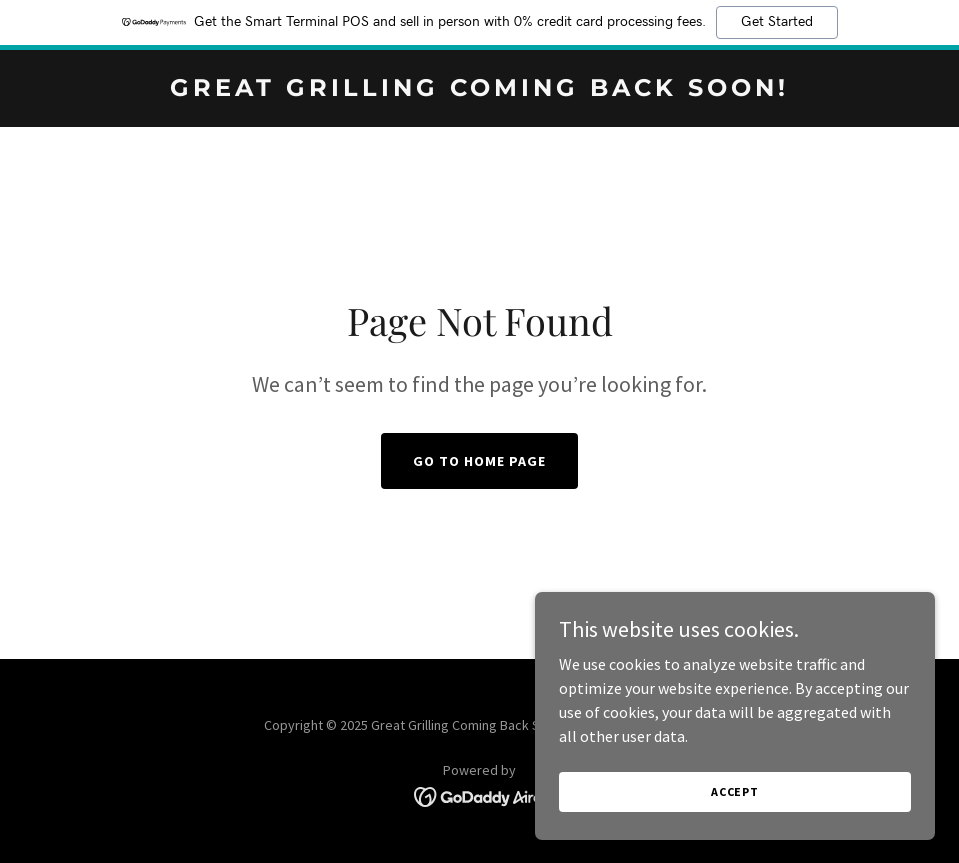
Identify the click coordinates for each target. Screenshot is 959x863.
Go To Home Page (479, 461)
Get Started (777, 22)
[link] (479, 90)
